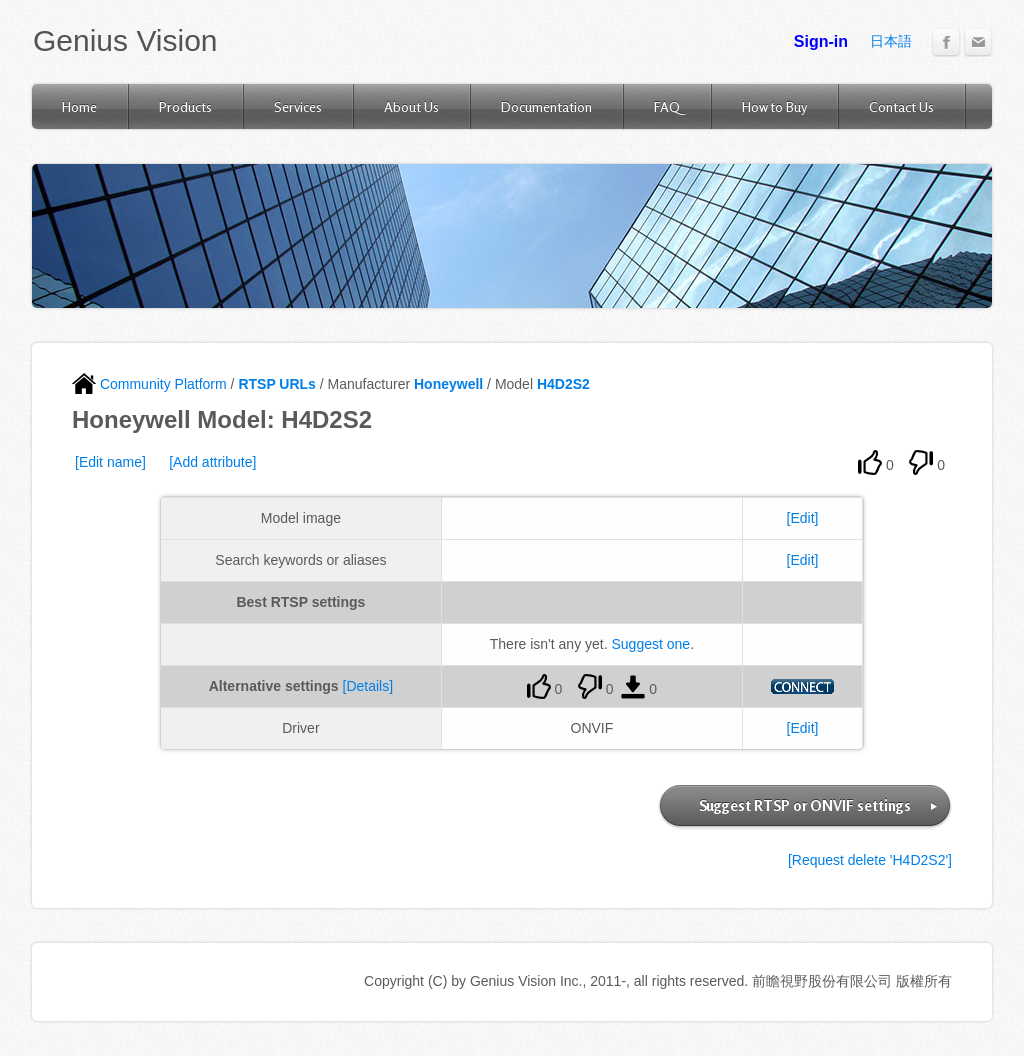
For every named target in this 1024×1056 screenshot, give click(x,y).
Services (298, 106)
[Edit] (803, 518)
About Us (411, 106)
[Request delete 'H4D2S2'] (870, 860)
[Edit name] (110, 462)
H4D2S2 (563, 384)
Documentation (546, 106)
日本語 (891, 41)
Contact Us (901, 106)
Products (185, 106)
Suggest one (651, 644)
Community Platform (149, 384)
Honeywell (448, 384)
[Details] (368, 686)
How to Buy (774, 106)
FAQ (667, 106)
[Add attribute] (212, 462)
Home (79, 106)
